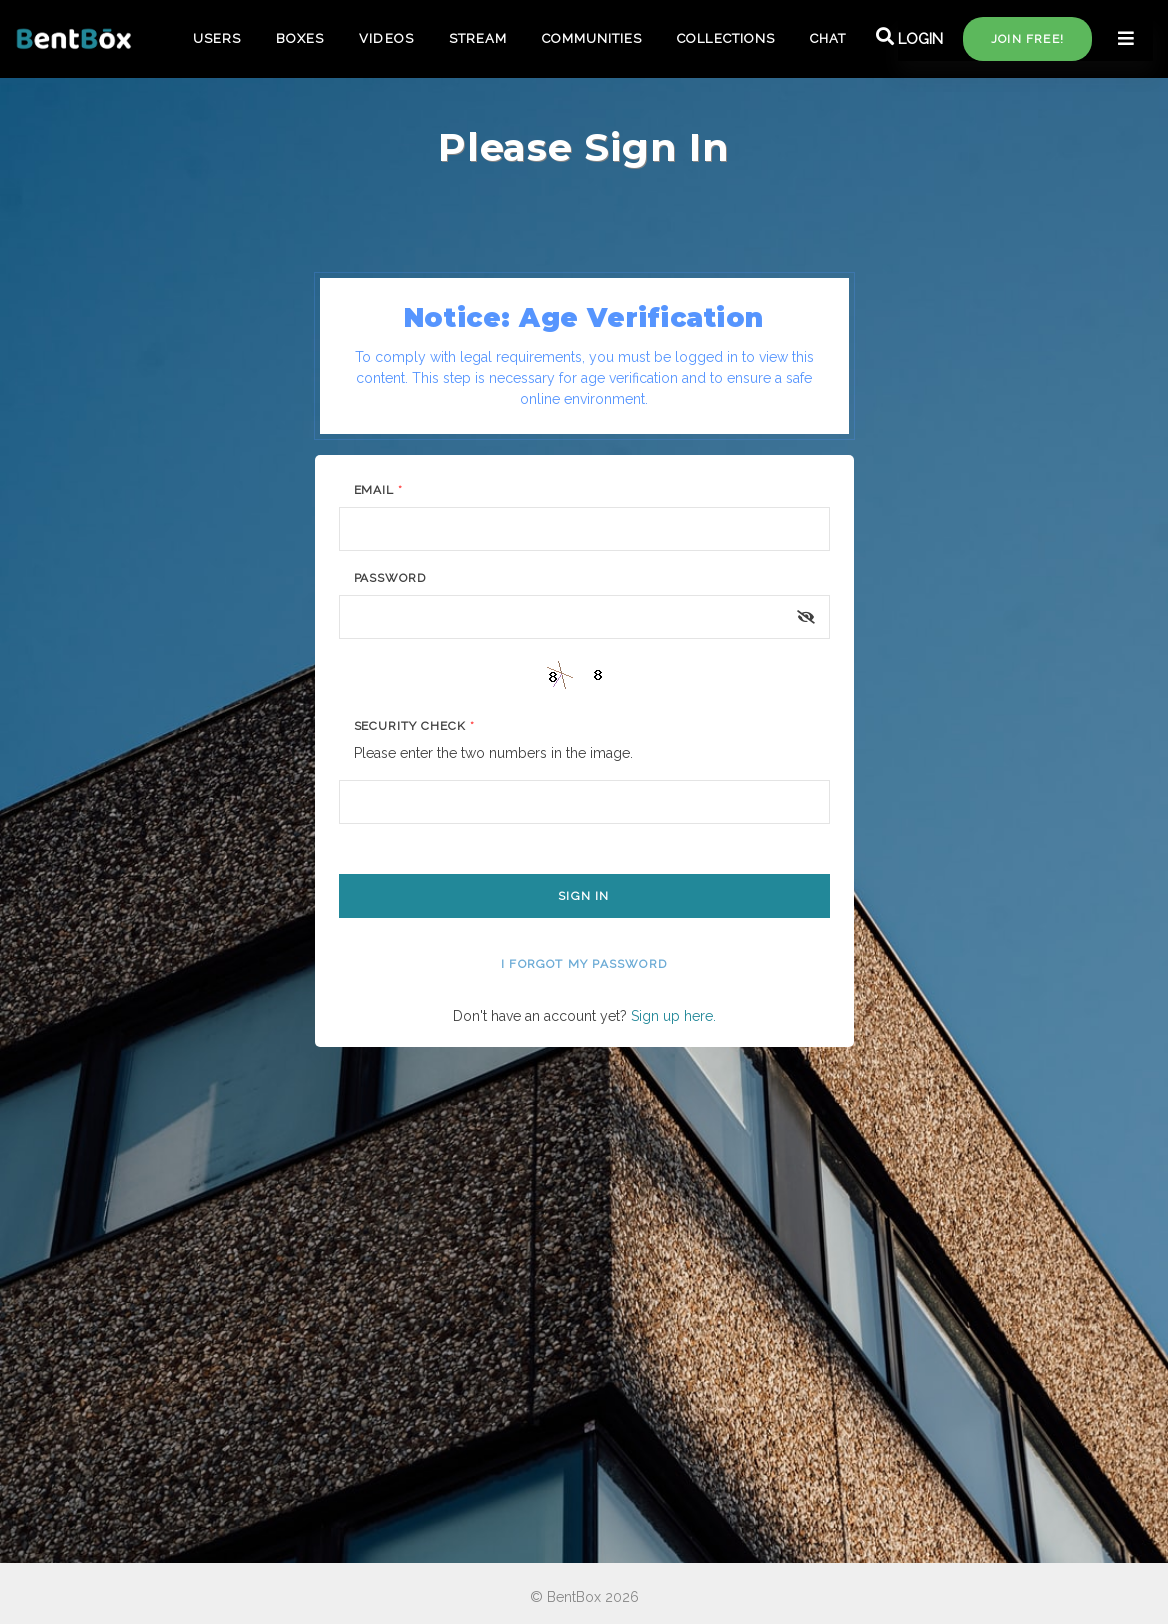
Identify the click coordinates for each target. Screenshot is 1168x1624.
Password (390, 578)
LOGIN (920, 39)
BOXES (300, 38)
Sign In (583, 896)
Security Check (414, 726)
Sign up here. (673, 1016)
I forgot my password (584, 964)
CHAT (828, 38)
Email (379, 490)
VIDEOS (386, 38)
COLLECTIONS (725, 38)
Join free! (1027, 39)
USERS (217, 38)
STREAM (478, 38)
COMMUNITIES (592, 38)
